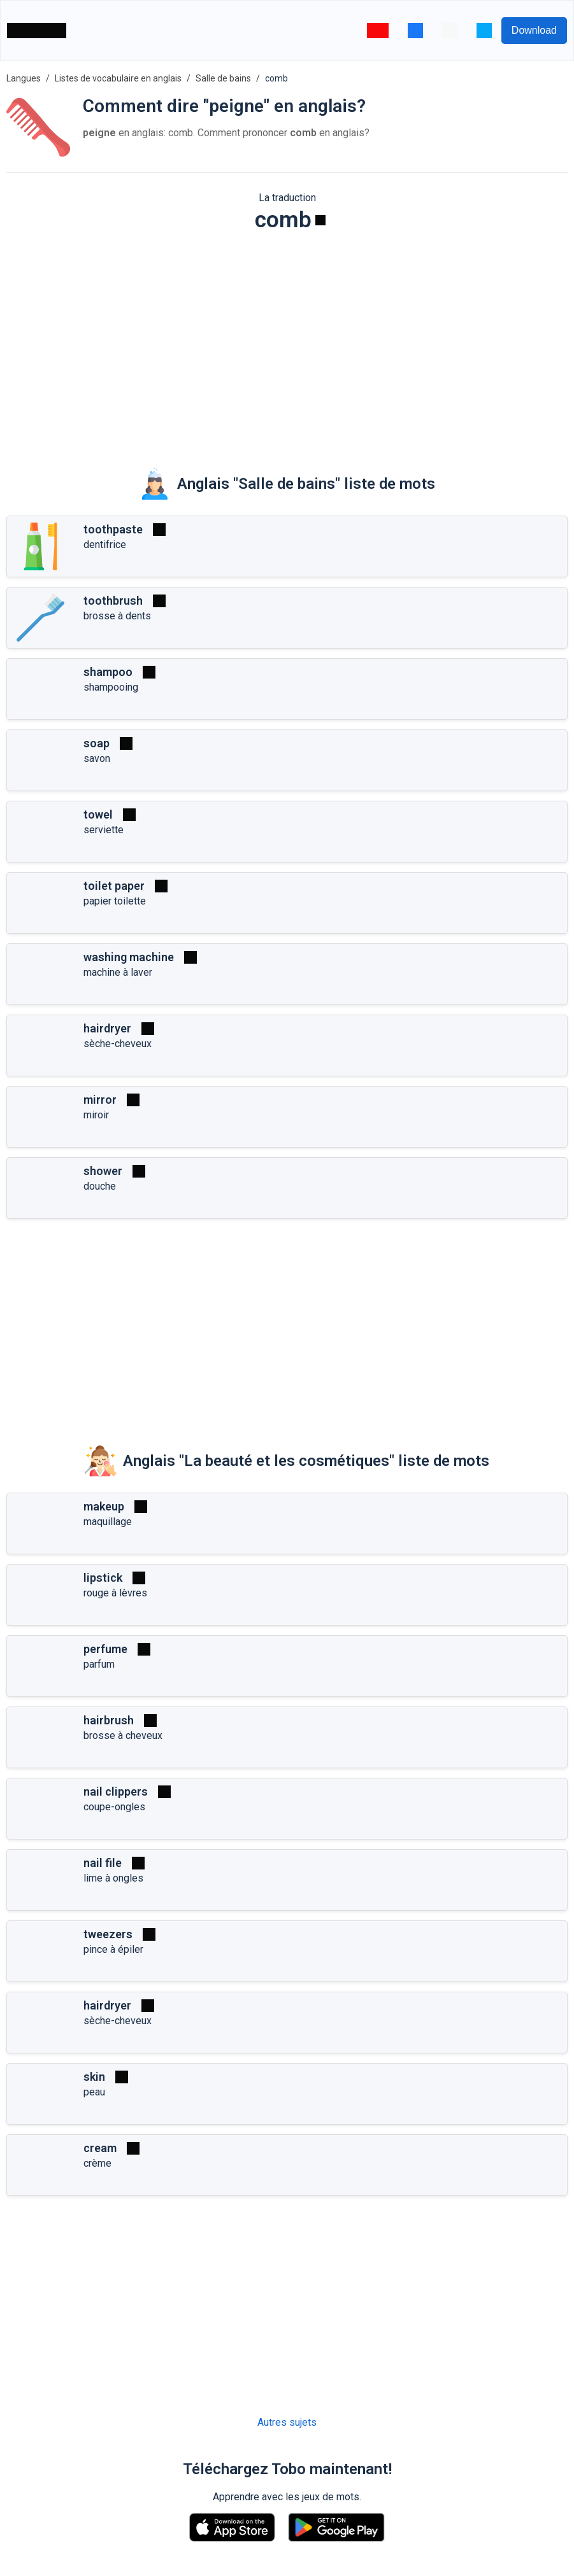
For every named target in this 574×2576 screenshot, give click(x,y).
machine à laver (117, 972)
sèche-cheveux (117, 1044)
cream (100, 2148)
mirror (100, 1099)
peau (94, 2092)
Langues (23, 78)
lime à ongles (113, 1878)
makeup (103, 1506)
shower (102, 1171)
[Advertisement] (287, 341)
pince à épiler (113, 1949)
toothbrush (113, 600)
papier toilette (114, 901)
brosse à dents (117, 616)
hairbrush (108, 1720)
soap (96, 743)
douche (99, 1186)
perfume (105, 1649)
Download (534, 30)
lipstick (102, 1577)
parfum (99, 1664)
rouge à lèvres (115, 1593)
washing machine (128, 957)
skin (94, 2076)
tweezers (108, 1934)
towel (98, 814)
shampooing (110, 687)
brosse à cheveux (122, 1735)
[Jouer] (320, 220)
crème (97, 2163)
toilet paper (114, 885)
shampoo (108, 672)
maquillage (107, 1522)
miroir (96, 1115)
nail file (102, 1862)
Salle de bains (223, 78)
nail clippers (115, 1791)
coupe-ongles (114, 1807)
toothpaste (113, 529)
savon (96, 758)
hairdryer (107, 1028)
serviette (103, 830)
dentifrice (104, 544)
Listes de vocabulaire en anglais (118, 78)
